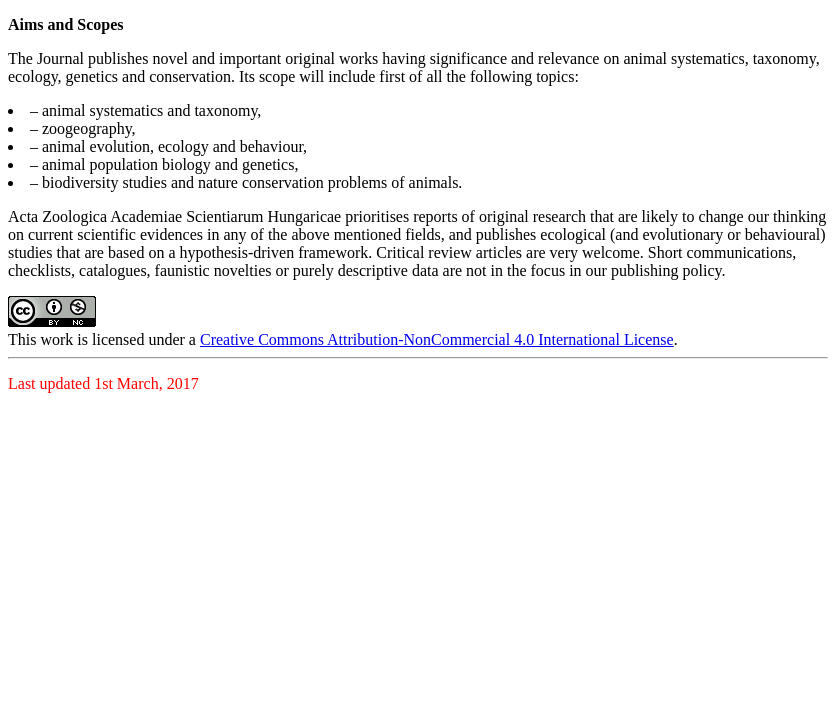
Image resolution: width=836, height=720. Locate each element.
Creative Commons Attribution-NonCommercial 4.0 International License (437, 339)
